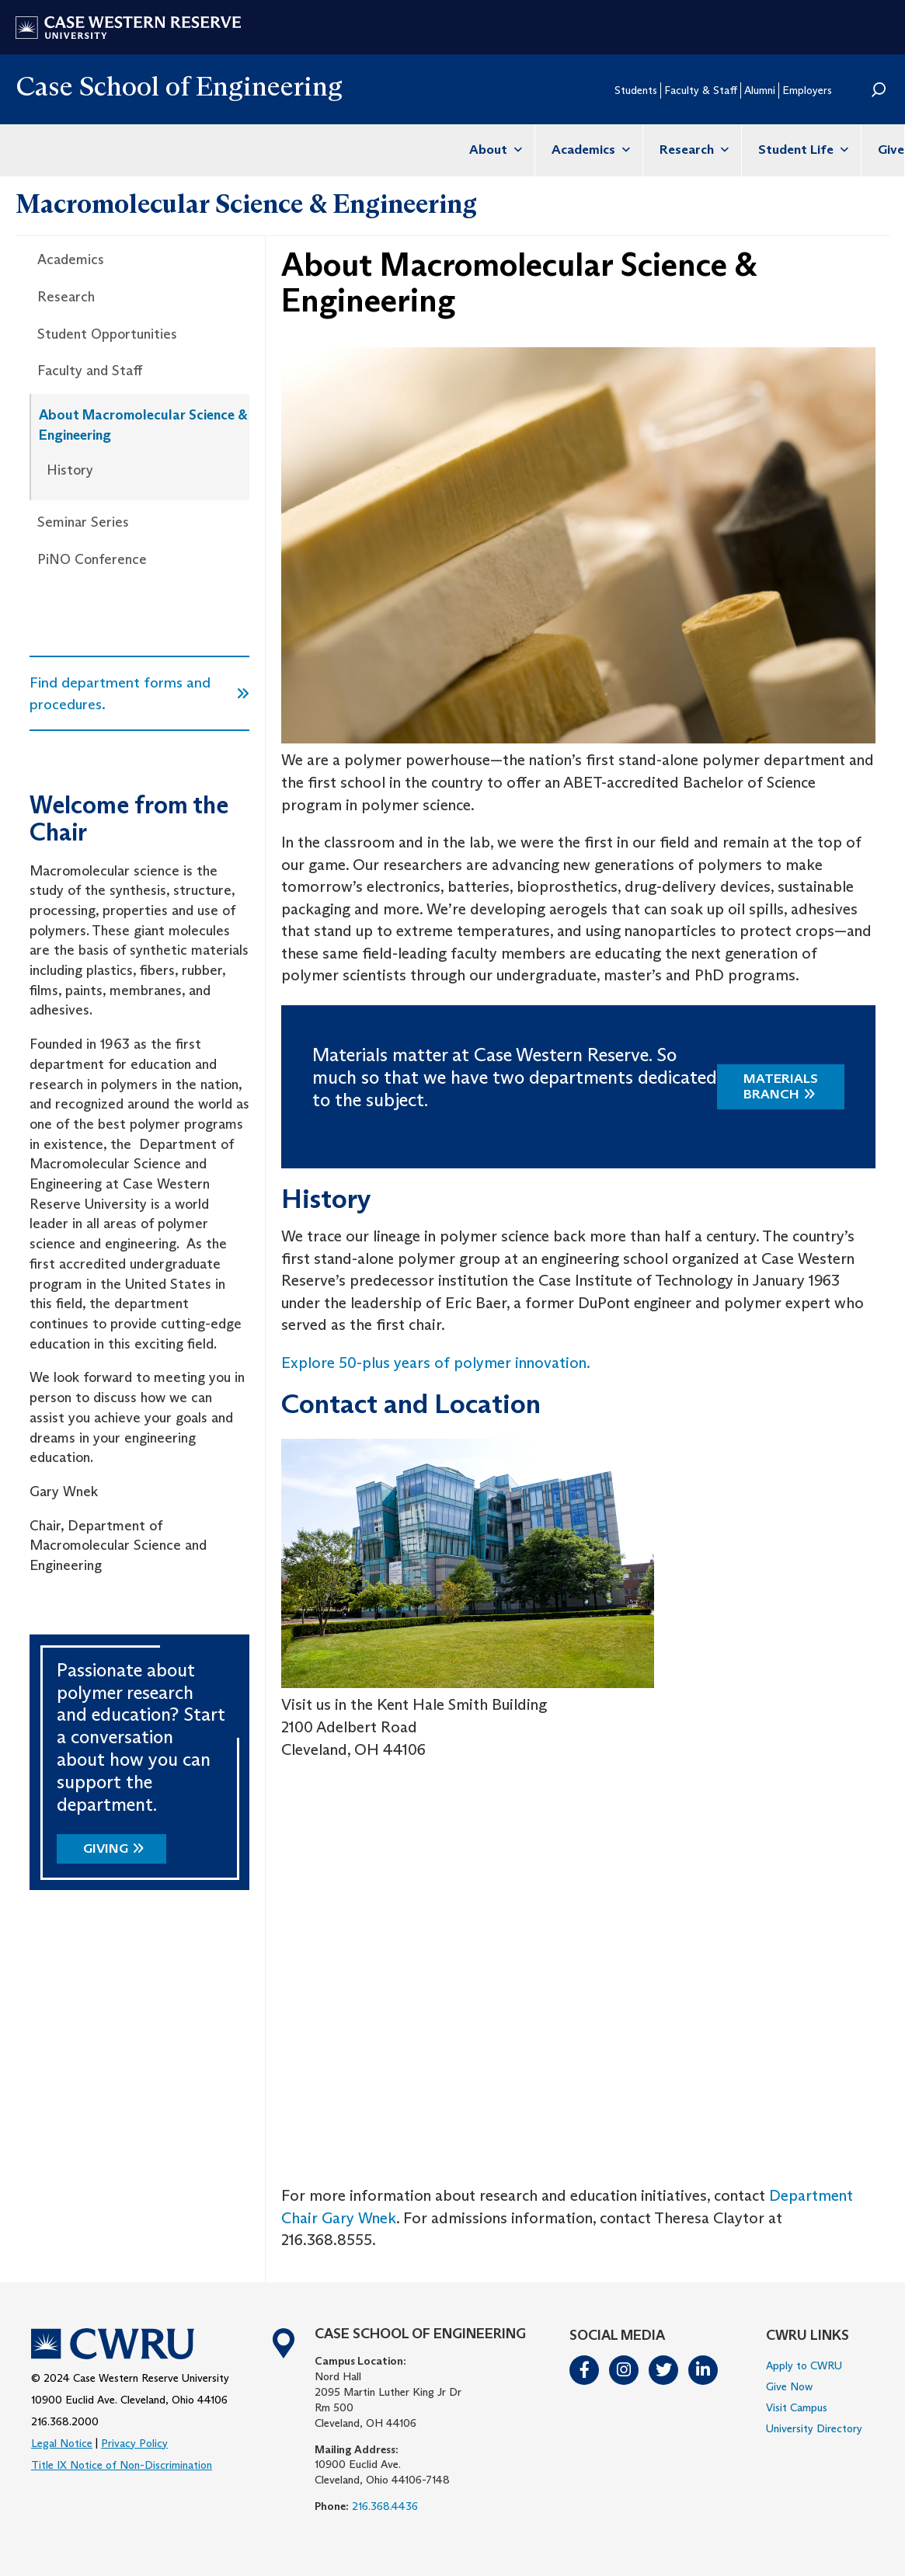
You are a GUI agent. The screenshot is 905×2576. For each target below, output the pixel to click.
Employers (807, 90)
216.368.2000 (65, 2421)
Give (891, 149)
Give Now (789, 2386)
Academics (589, 149)
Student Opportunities (107, 334)
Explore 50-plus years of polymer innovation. (435, 1362)
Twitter (664, 2370)
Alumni (759, 90)
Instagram (624, 2370)
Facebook (584, 2370)
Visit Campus (796, 2407)
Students (635, 90)
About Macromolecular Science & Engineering (143, 425)
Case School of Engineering (179, 86)
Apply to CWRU (804, 2365)
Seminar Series (83, 522)
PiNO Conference (92, 559)
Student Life (801, 149)
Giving (105, 1848)
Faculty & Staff (700, 90)
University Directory (814, 2428)
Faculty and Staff (89, 370)
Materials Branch (780, 1086)
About (493, 149)
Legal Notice (61, 2443)
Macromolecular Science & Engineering (246, 203)
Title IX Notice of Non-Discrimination (121, 2465)
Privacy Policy (134, 2443)
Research (692, 149)
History (70, 470)
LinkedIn (703, 2370)
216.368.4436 (385, 2506)
